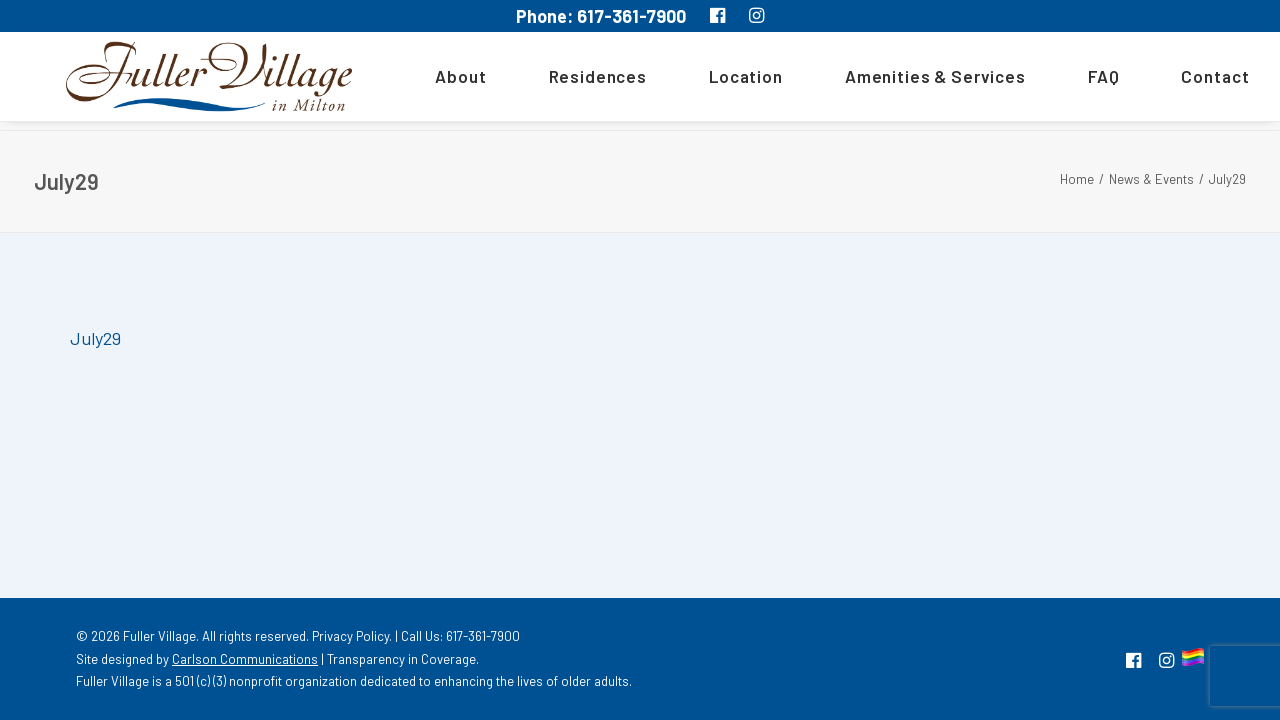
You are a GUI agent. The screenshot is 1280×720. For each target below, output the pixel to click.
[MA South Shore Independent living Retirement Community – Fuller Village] (195, 81)
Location (718, 81)
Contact (1187, 81)
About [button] (432, 81)
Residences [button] (569, 81)
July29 (95, 338)
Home (1077, 179)
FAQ (1076, 81)
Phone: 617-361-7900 (601, 16)
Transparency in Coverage (401, 659)
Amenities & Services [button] (907, 81)
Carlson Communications (245, 659)
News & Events (1151, 179)
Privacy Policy (350, 636)
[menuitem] (439, 81)
